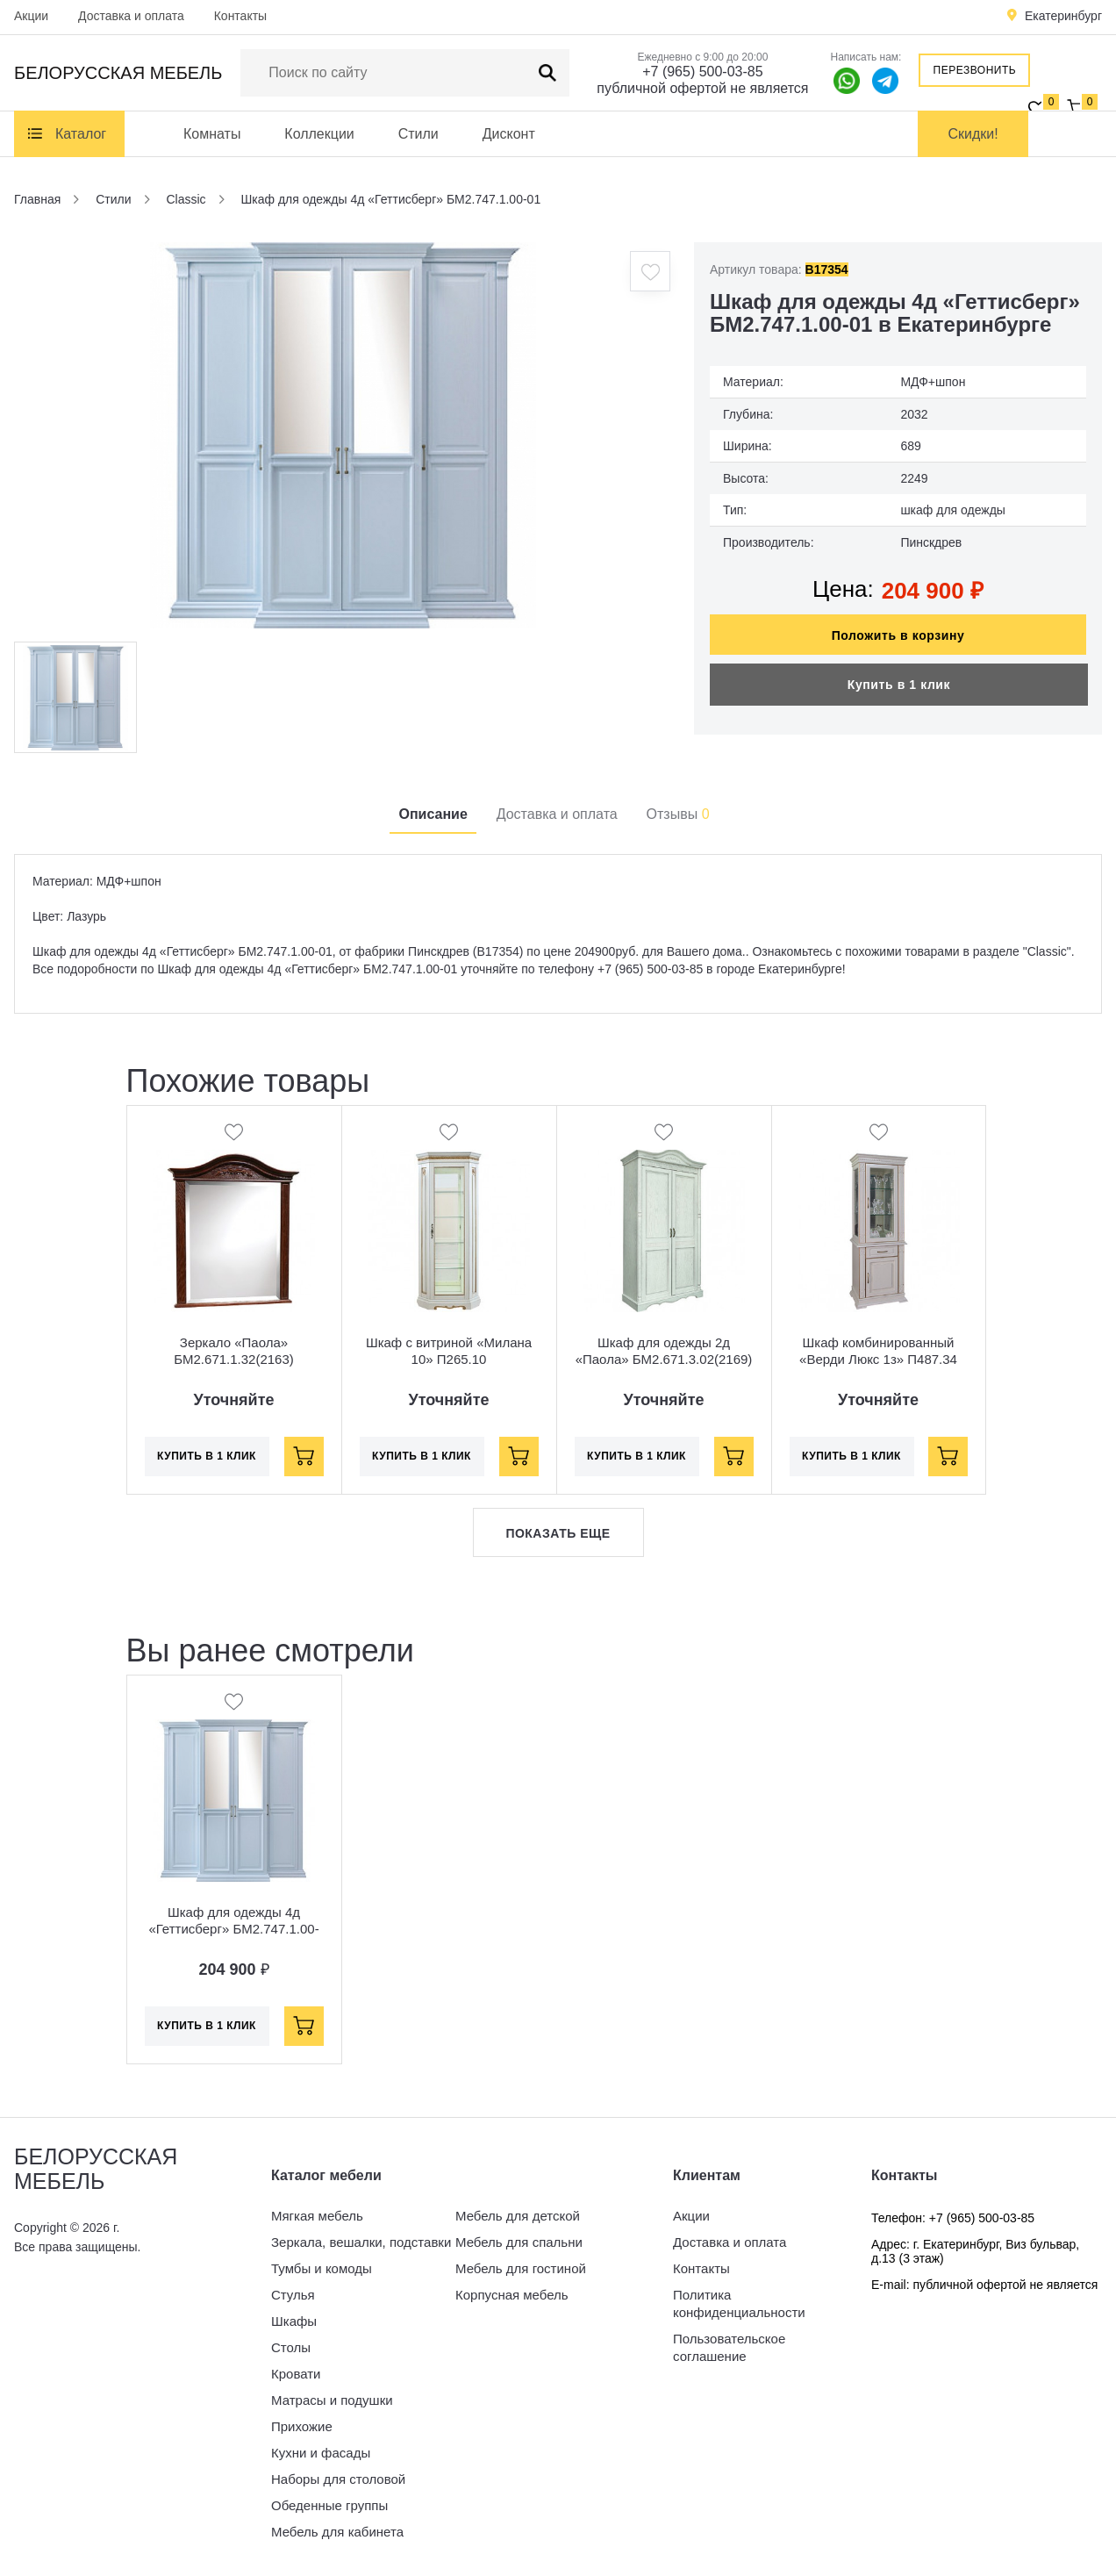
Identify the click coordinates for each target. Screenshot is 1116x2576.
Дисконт (509, 133)
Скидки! (973, 133)
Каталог (80, 133)
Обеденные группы (329, 2505)
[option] (343, 435)
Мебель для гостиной (520, 2268)
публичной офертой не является (702, 88)
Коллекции (319, 133)
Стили (418, 133)
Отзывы (678, 814)
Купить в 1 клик (899, 685)
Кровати (295, 2373)
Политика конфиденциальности (739, 2303)
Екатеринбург (1063, 16)
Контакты (240, 16)
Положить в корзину (898, 635)
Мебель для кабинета (337, 2531)
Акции (31, 16)
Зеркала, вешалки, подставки (361, 2242)
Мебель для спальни (519, 2242)
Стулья (293, 2294)
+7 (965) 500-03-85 (702, 71)
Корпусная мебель (512, 2294)
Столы (291, 2347)
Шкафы (294, 2321)
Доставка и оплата (131, 16)
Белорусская (118, 73)
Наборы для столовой (338, 2479)
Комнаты (211, 133)
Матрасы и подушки (332, 2400)
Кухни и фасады (320, 2452)
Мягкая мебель (317, 2215)
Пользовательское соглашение (729, 2347)
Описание (432, 814)
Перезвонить (975, 70)
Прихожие (302, 2426)
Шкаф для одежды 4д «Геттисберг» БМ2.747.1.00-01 (233, 1929)
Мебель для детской (517, 2215)
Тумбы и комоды (321, 2268)
